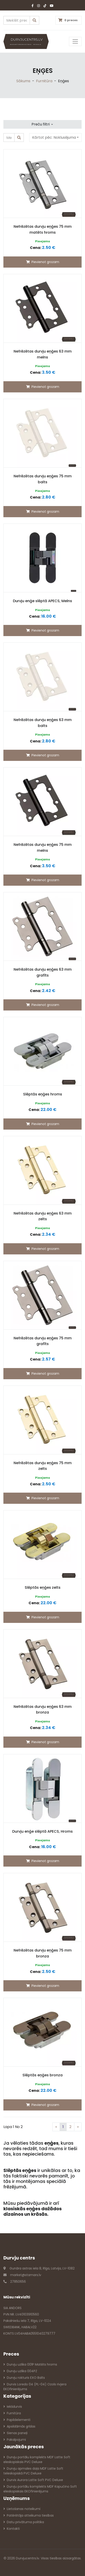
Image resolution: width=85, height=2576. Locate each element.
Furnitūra (44, 81)
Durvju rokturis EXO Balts (24, 2377)
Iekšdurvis (12, 2406)
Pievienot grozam (42, 262)
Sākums (23, 81)
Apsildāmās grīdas (19, 2426)
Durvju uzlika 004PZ (20, 2371)
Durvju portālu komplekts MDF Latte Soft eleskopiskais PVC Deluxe (36, 2459)
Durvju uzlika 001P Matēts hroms (30, 2364)
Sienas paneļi (15, 2433)
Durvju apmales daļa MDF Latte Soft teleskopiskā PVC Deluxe (33, 2471)
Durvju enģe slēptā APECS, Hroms (42, 1831)
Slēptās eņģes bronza (42, 2075)
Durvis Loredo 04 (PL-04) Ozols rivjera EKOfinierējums (34, 2386)
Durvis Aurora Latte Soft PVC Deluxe (33, 2480)
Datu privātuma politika (23, 2522)
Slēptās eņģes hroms (42, 1094)
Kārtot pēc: (54, 137)
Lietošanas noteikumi (21, 2509)
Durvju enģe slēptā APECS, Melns (42, 601)
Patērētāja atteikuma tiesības (28, 2515)
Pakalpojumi (14, 2439)
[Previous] (56, 2127)
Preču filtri (42, 124)
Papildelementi (16, 2419)
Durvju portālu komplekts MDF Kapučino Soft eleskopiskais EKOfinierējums (40, 2489)
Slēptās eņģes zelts (43, 1587)
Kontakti (11, 2528)
